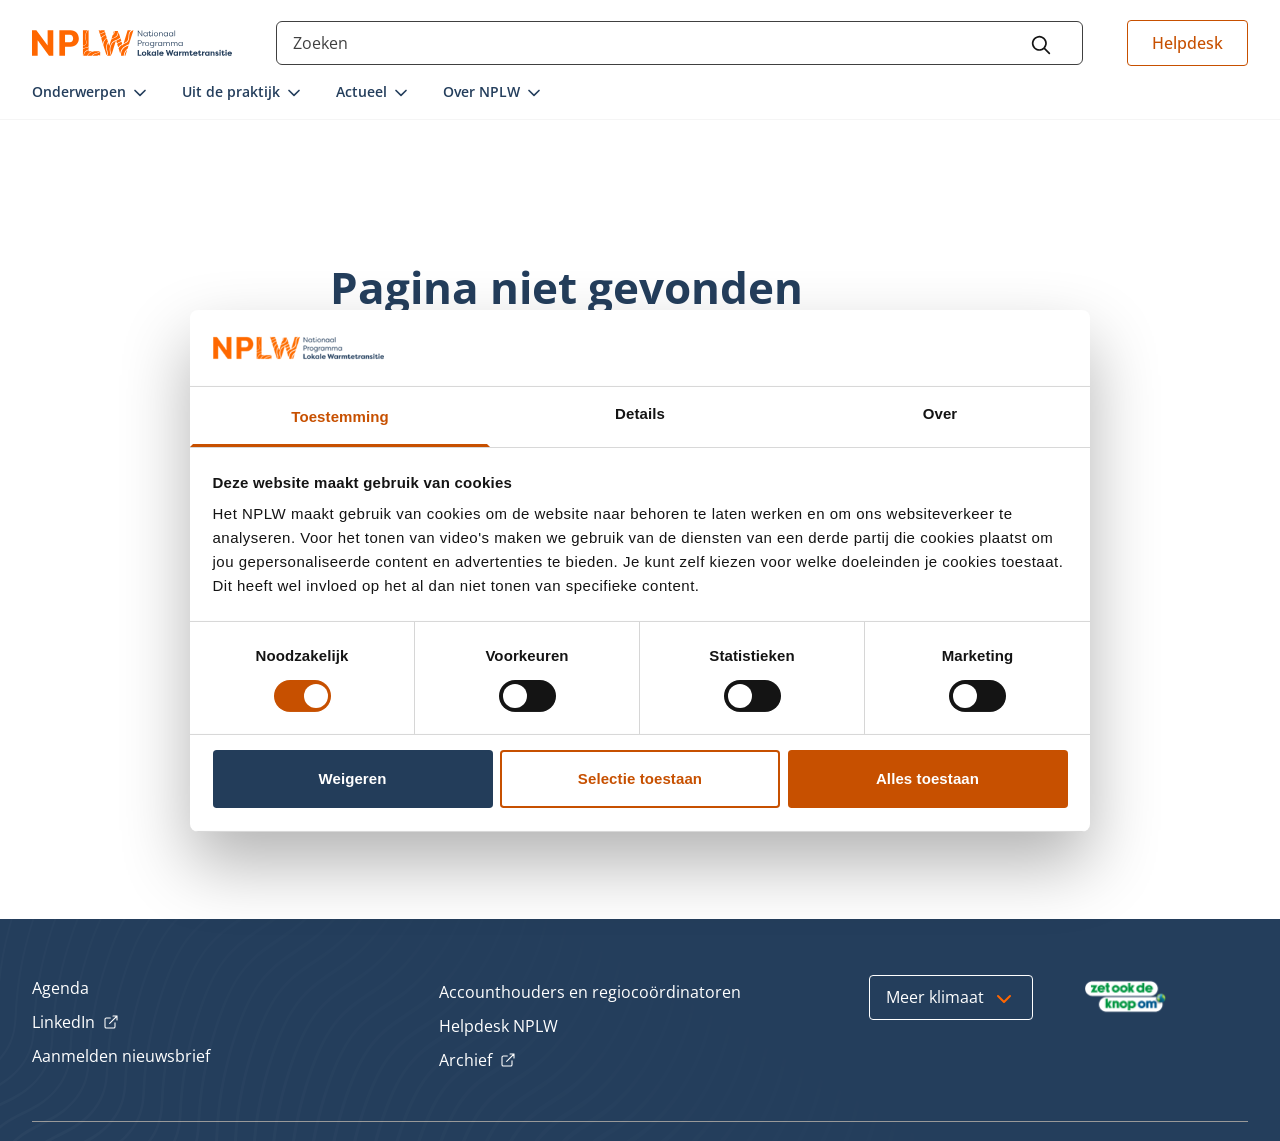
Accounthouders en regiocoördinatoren (590, 992)
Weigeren (352, 778)
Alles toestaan (927, 778)
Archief (477, 1061)
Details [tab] (640, 413)
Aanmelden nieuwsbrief (121, 1056)
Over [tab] (940, 413)
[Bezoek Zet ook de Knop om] (1125, 997)
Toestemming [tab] (340, 416)
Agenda (60, 988)
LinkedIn (75, 1023)
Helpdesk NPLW (498, 1026)
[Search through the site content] (679, 43)
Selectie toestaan (640, 778)
